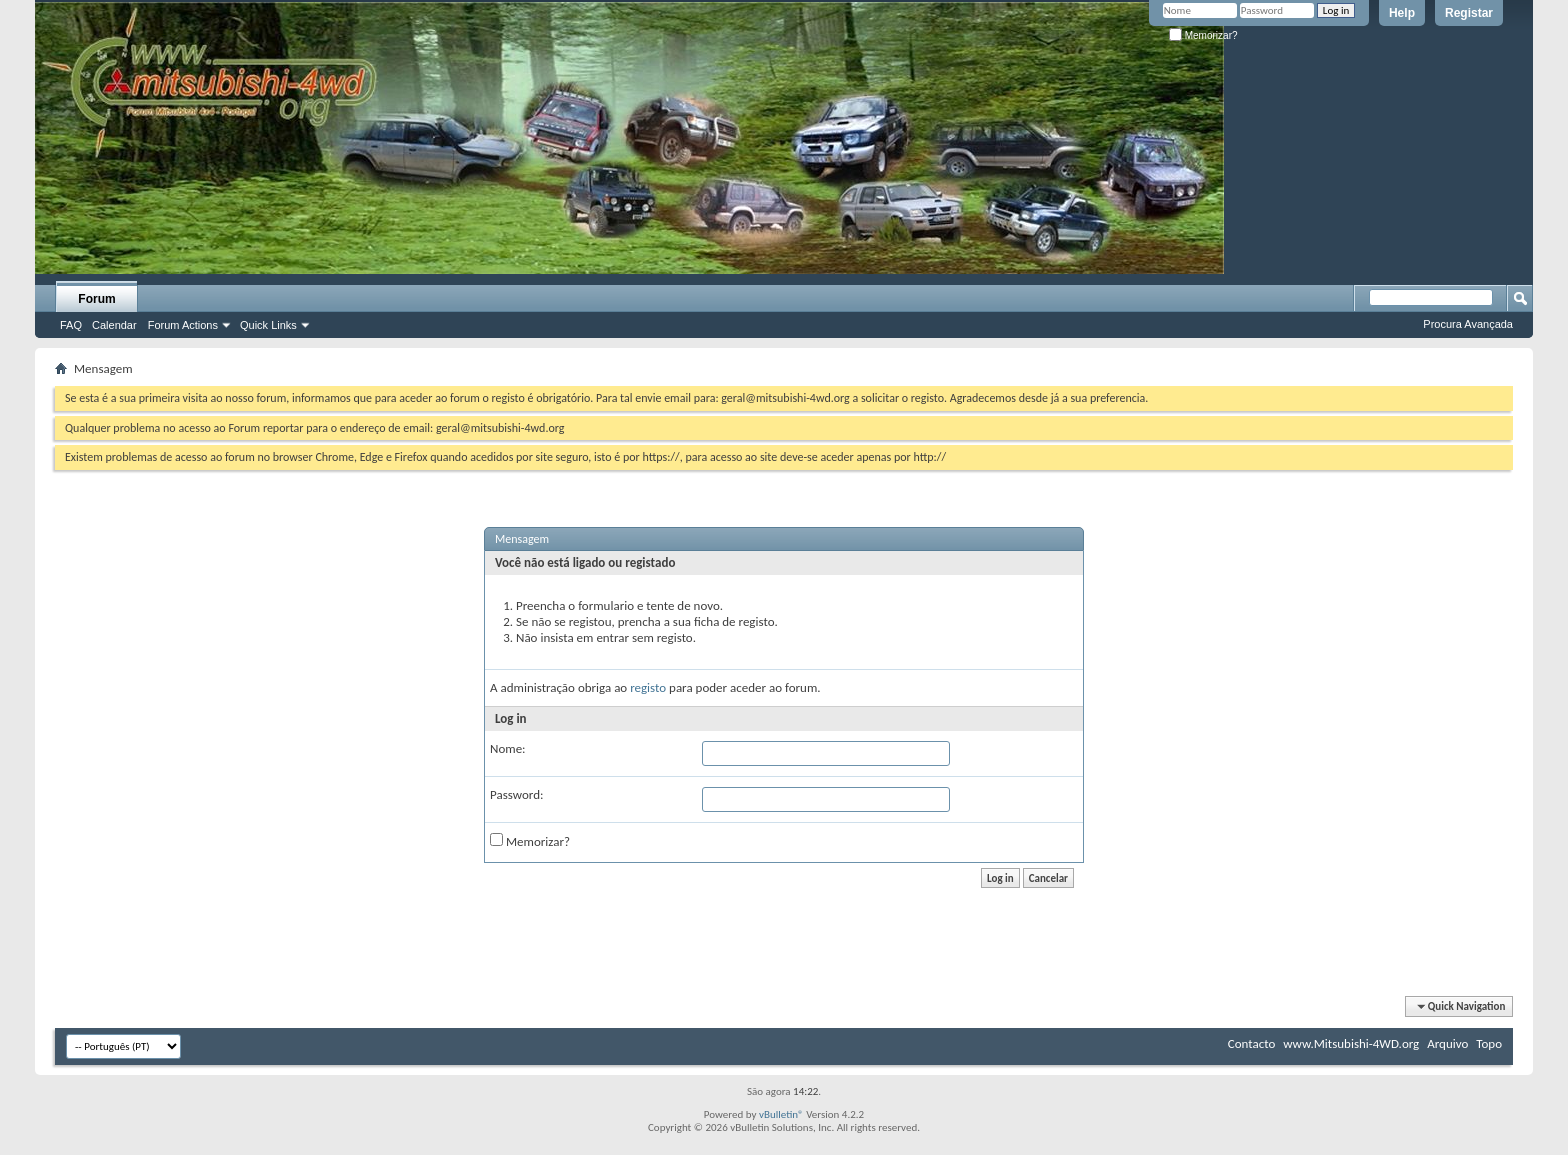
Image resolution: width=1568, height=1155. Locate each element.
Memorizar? (1203, 35)
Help (1402, 13)
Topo (1489, 1043)
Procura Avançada (1468, 324)
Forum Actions (183, 325)
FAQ (71, 325)
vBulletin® (781, 1114)
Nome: (508, 748)
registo (648, 687)
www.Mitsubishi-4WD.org (1351, 1043)
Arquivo (1447, 1043)
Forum (96, 299)
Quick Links (268, 325)
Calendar (114, 325)
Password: (516, 794)
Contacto (1252, 1043)
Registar (1469, 13)
